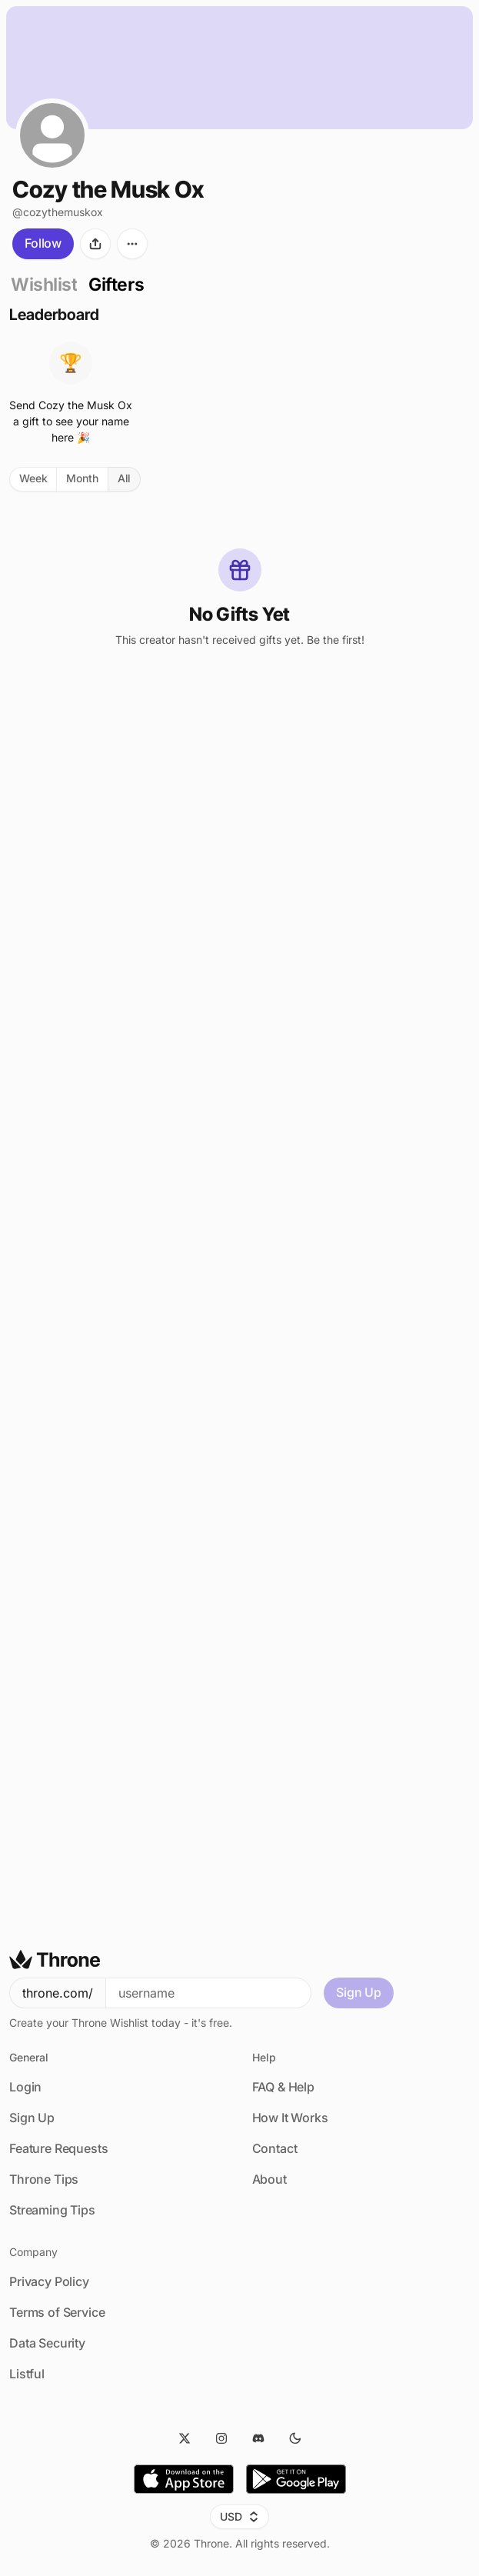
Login (25, 2086)
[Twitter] (184, 2438)
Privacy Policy (49, 2281)
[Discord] (258, 2438)
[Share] (95, 243)
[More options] (132, 243)
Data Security (47, 2343)
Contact (275, 2148)
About (269, 2179)
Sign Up (358, 1992)
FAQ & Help (283, 2086)
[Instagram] (221, 2438)
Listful (27, 2373)
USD (239, 2516)
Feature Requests (58, 2148)
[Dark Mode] (295, 2438)
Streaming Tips (52, 2210)
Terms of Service (57, 2312)
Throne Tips (43, 2179)
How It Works (290, 2117)
